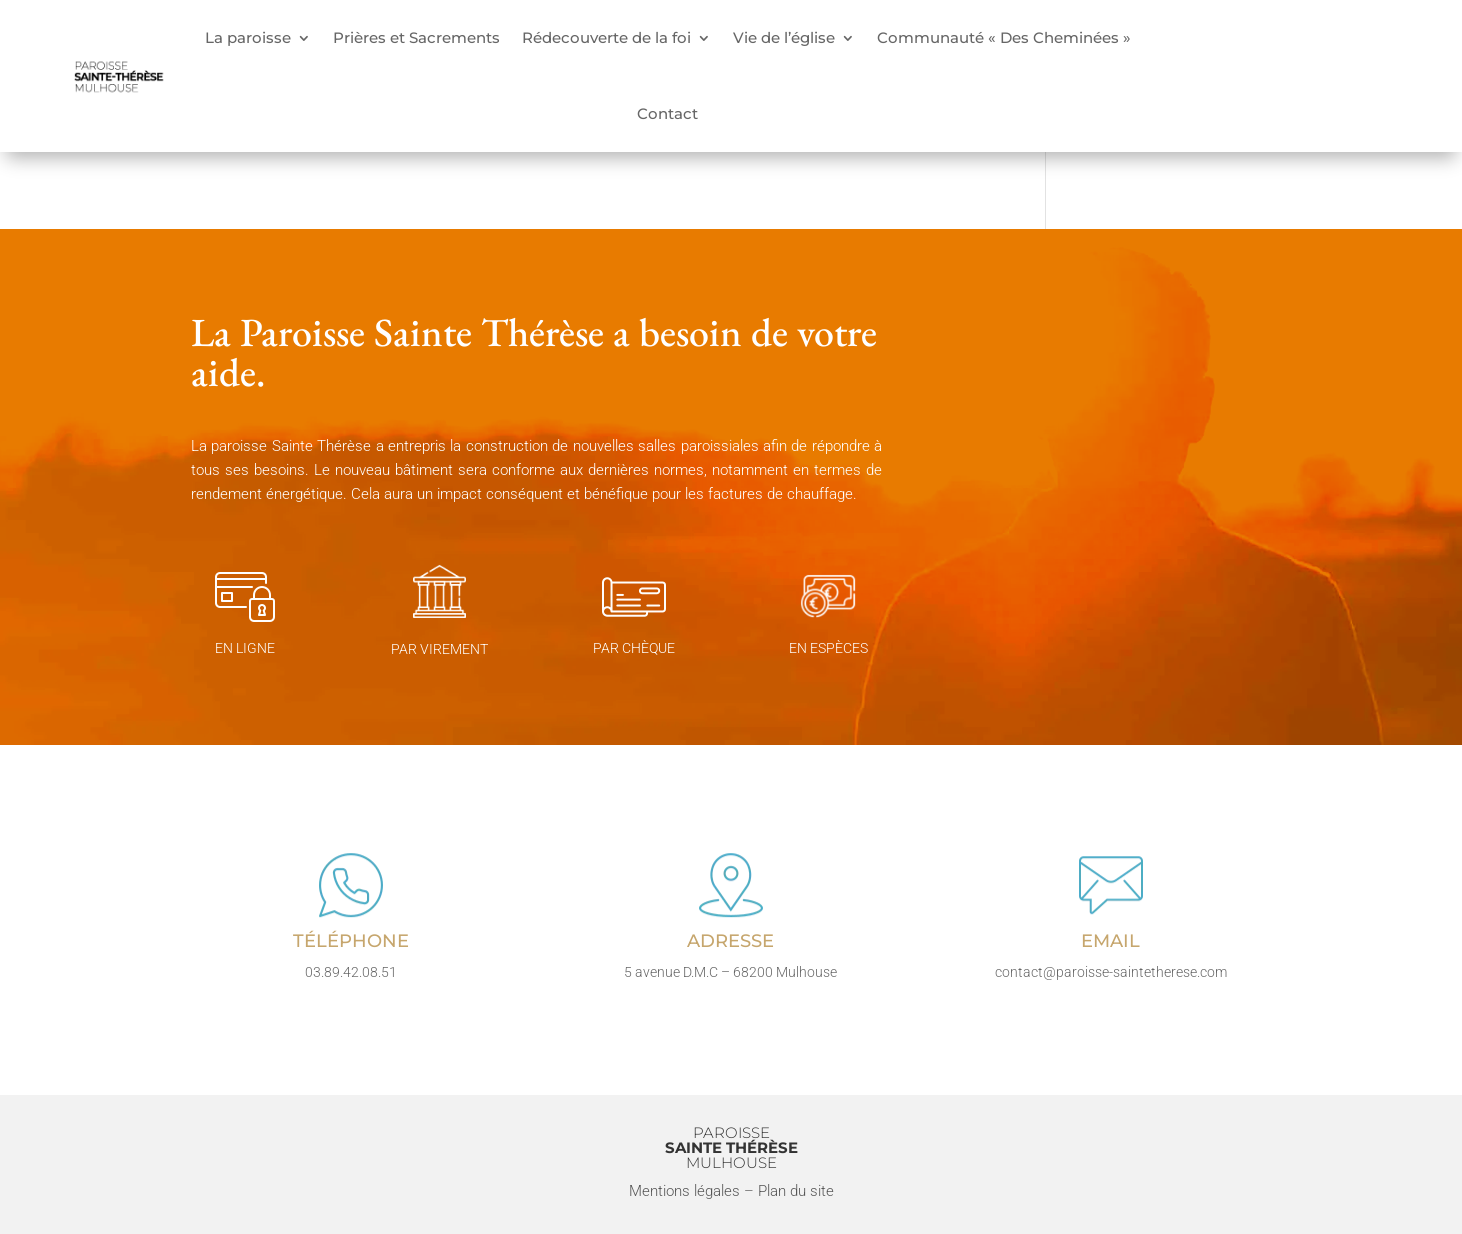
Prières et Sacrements (416, 37)
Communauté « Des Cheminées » (1004, 37)
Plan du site (796, 1191)
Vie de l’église (784, 37)
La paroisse (248, 37)
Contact (667, 113)
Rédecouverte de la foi (606, 37)
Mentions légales (684, 1191)
